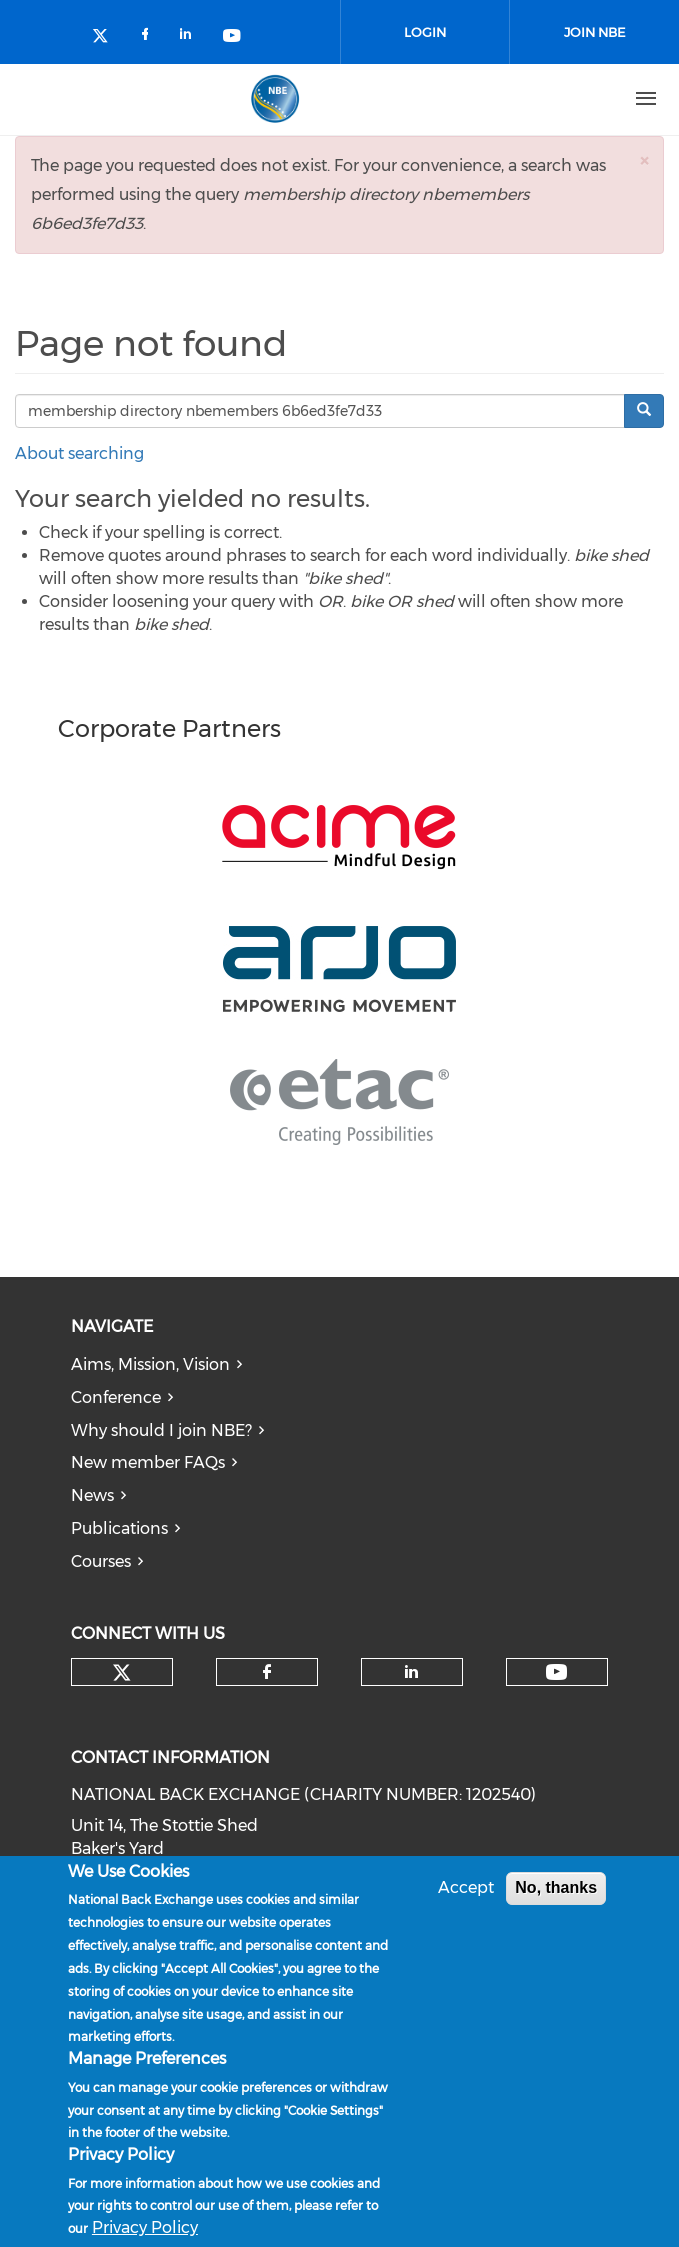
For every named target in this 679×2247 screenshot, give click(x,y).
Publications (119, 1528)
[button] (644, 160)
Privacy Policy (145, 2228)
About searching (79, 453)
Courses (101, 1561)
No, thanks (556, 1888)
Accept (466, 1888)
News (92, 1495)
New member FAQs (148, 1462)
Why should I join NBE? (161, 1430)
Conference (116, 1397)
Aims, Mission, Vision (150, 1364)
